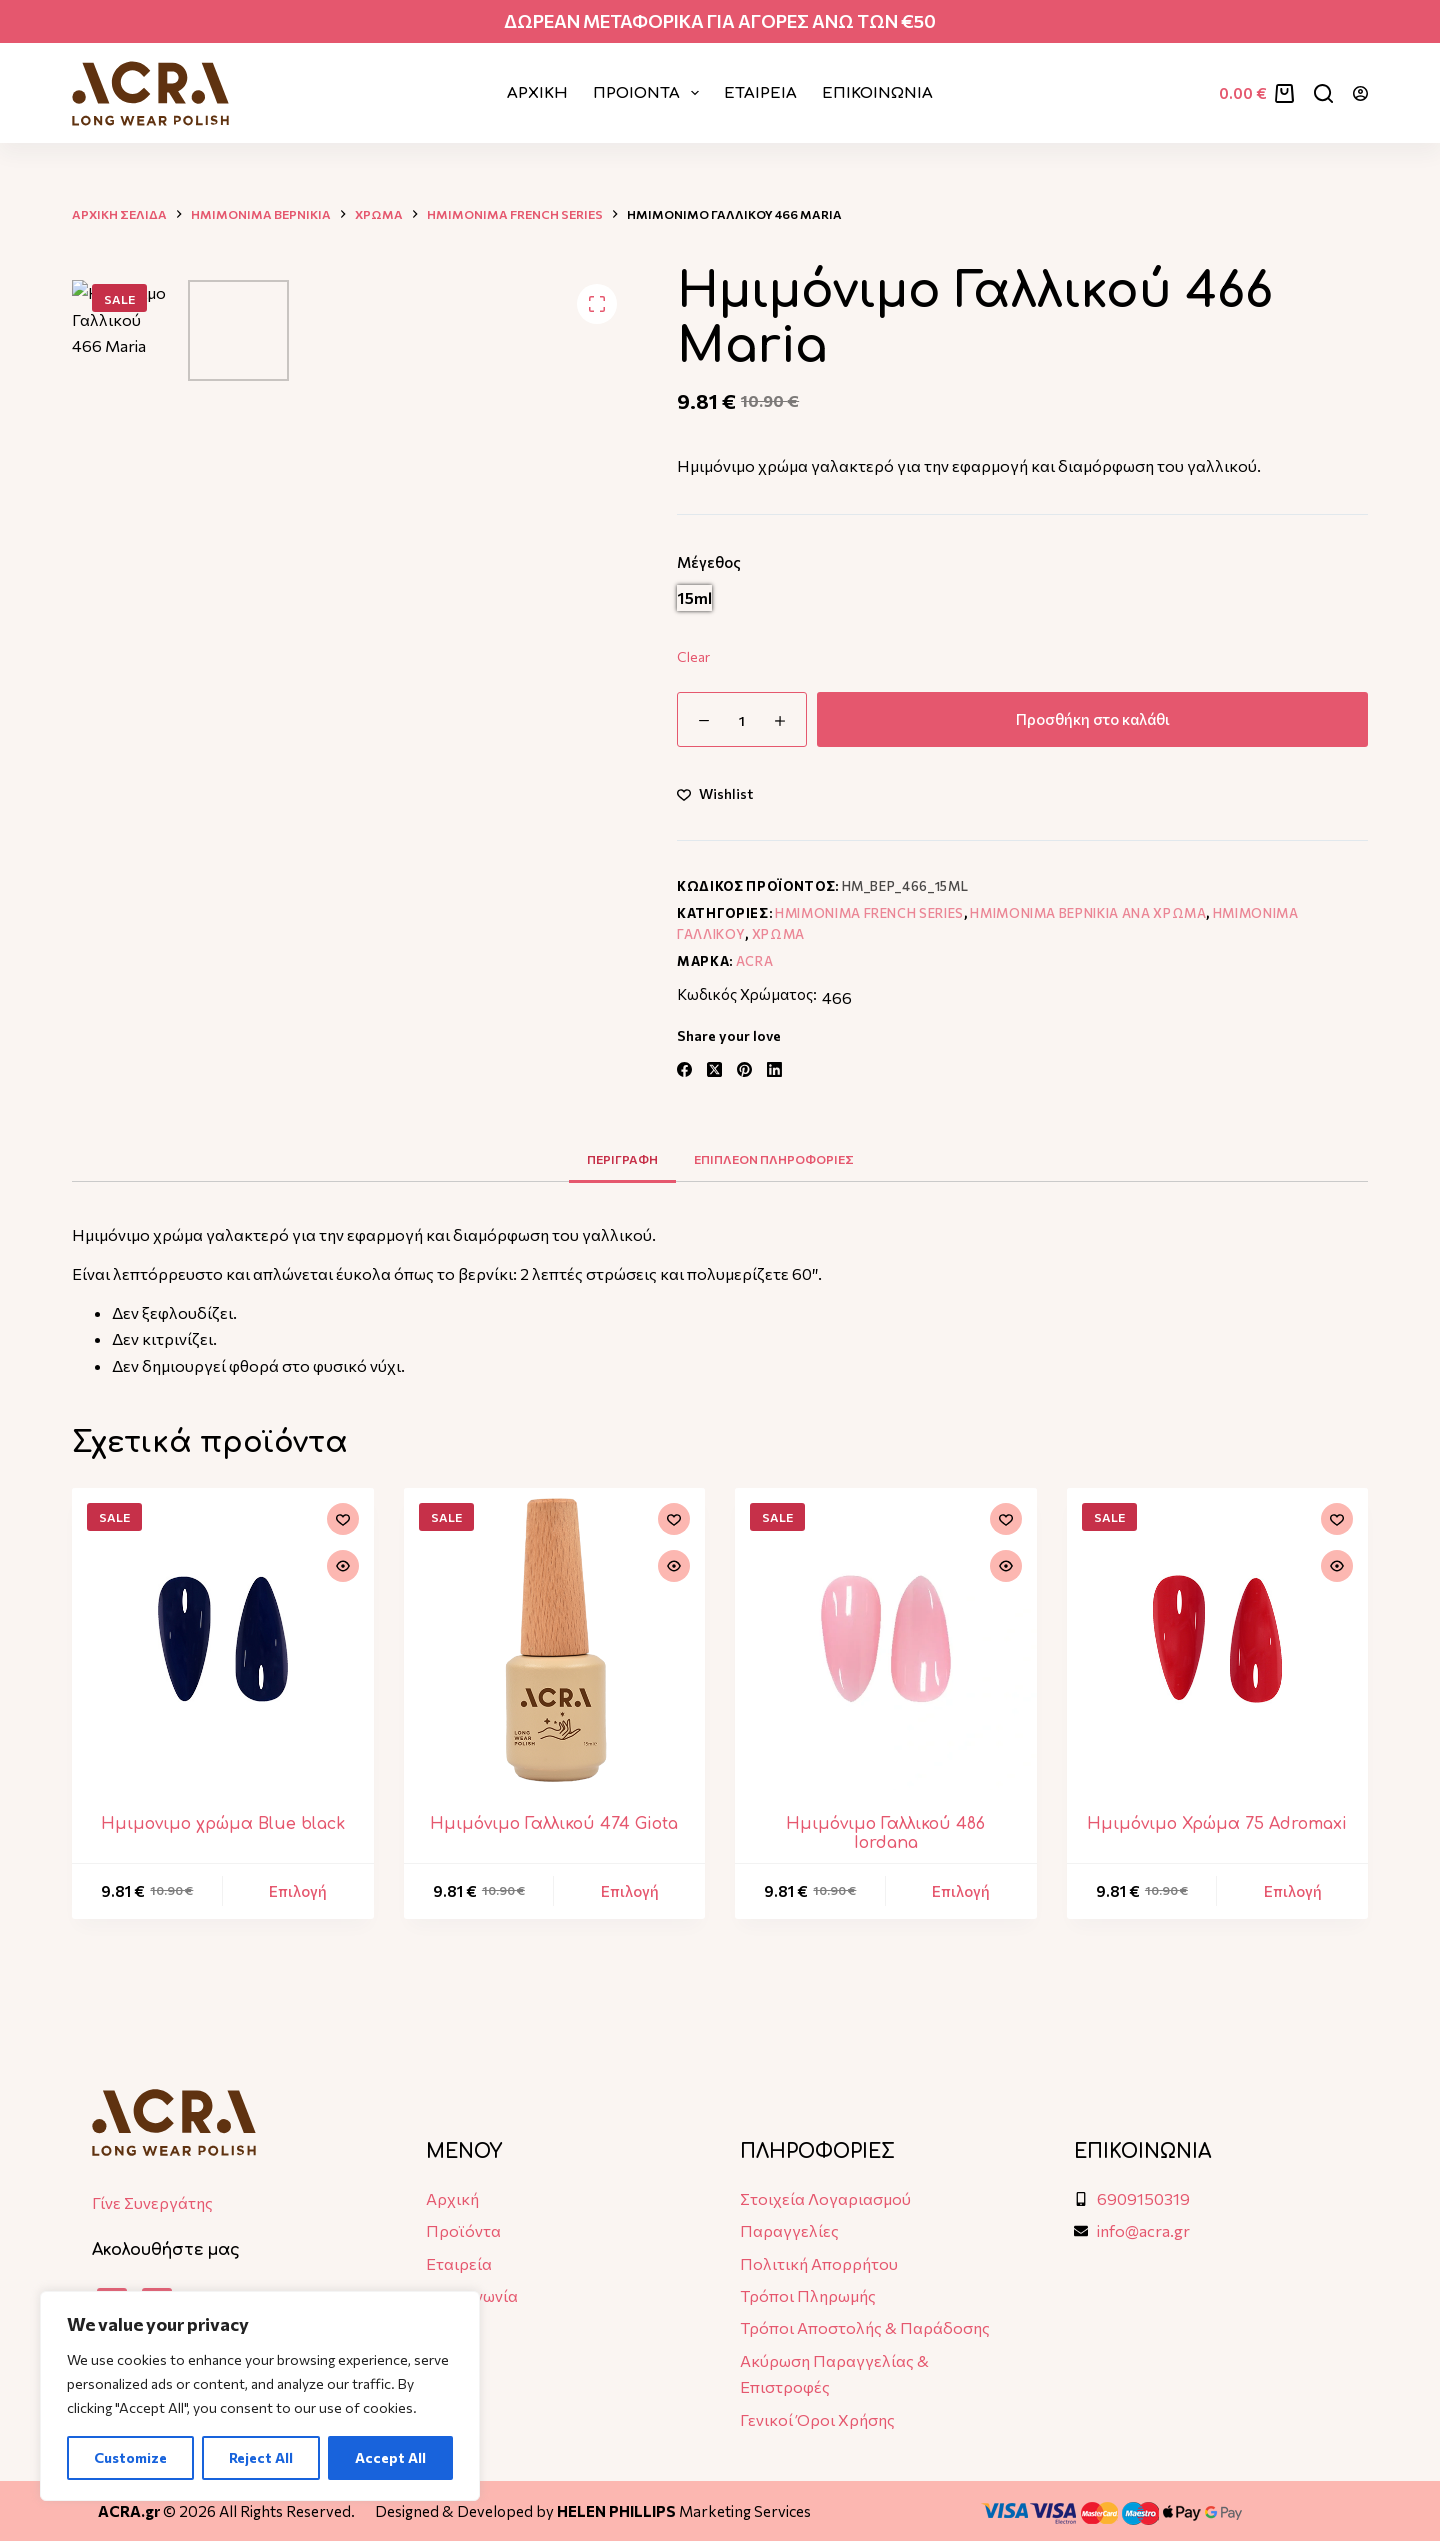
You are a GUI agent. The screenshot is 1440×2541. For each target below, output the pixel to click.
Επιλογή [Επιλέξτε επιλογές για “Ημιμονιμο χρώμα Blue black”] (298, 1891)
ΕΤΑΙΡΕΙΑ (760, 93)
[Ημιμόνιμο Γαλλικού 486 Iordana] (886, 1639)
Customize (130, 2457)
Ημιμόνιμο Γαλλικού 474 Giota (554, 1824)
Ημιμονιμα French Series (869, 913)
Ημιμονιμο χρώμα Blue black (223, 1824)
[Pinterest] (744, 1069)
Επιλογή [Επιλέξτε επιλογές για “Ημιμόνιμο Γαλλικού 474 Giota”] (630, 1891)
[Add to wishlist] (715, 793)
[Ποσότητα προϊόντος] (742, 719)
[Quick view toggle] (343, 1566)
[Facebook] (684, 1069)
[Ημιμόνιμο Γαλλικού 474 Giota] (555, 1639)
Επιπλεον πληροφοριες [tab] (774, 1159)
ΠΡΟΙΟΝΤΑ (650, 93)
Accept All (390, 2457)
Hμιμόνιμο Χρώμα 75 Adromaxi (1217, 1824)
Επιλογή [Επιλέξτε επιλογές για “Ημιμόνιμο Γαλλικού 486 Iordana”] (961, 1891)
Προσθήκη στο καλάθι (1093, 719)
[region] (260, 2396)
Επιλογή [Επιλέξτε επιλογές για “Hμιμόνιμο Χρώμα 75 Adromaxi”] (1293, 1891)
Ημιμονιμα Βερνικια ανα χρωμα (1088, 913)
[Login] (1360, 93)
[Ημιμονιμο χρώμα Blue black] (223, 1639)
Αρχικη (537, 93)
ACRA (755, 961)
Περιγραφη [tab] (622, 1159)
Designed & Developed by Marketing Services (593, 2511)
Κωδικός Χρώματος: (747, 994)
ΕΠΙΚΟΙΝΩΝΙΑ (877, 93)
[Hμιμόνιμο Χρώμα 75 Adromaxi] (1218, 1639)
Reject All (261, 2457)
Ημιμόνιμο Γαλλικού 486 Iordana (885, 1833)
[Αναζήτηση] (1323, 93)
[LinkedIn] (774, 1069)
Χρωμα (778, 934)
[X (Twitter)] (714, 1069)
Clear (693, 656)
